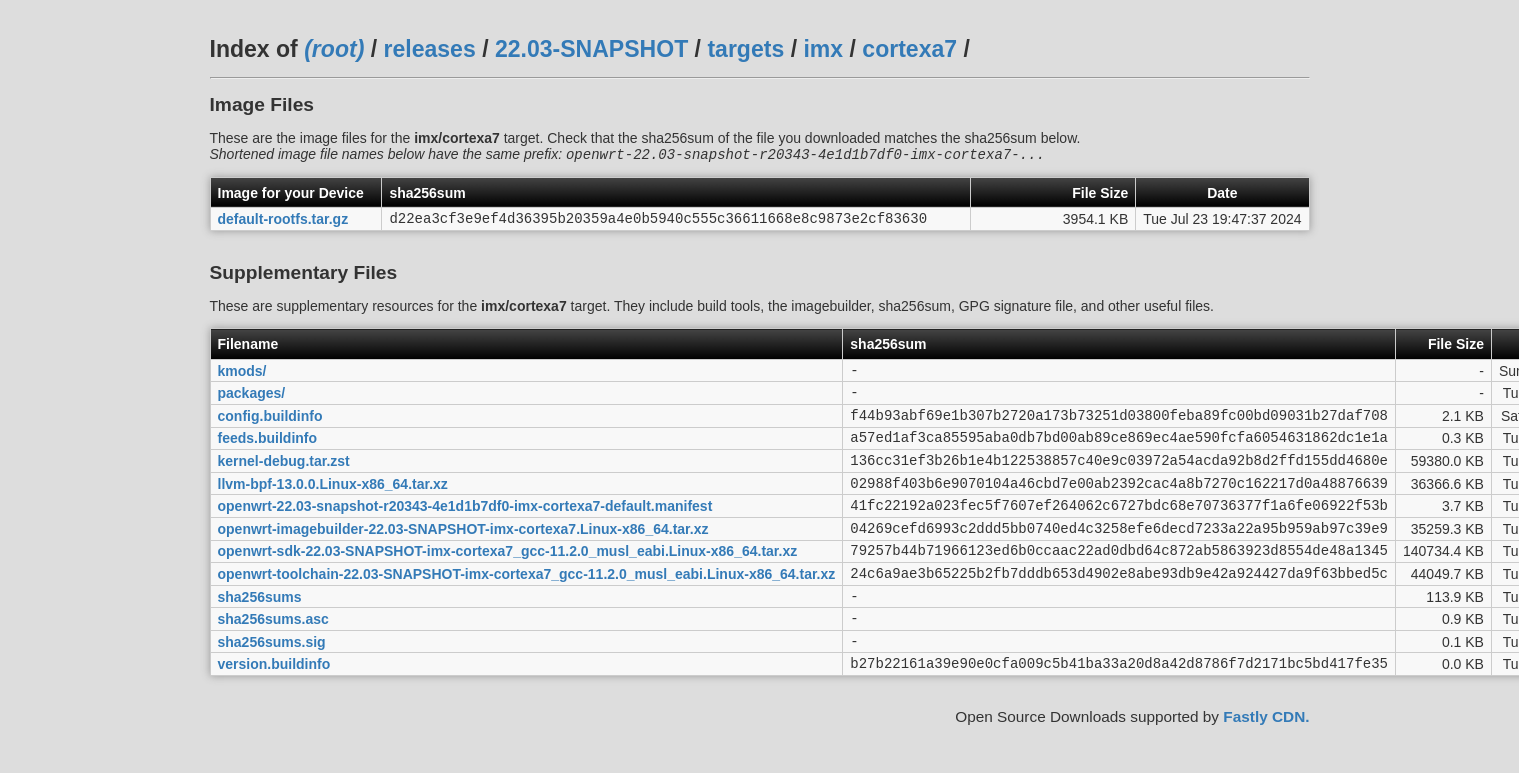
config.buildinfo (270, 428)
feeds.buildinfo (268, 454)
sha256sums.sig (272, 684)
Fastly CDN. (1266, 763)
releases (430, 49)
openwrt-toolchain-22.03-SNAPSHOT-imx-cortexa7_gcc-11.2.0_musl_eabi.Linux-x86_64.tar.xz (527, 607)
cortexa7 (909, 49)
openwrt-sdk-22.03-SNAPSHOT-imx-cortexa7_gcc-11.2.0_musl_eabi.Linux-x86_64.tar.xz (508, 582)
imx (823, 49)
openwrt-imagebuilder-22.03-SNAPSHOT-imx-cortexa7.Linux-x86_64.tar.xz (463, 556)
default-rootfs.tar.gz (283, 223)
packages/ (252, 403)
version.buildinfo (274, 710)
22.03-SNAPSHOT (591, 49)
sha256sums (260, 633)
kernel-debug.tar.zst (284, 479)
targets (745, 49)
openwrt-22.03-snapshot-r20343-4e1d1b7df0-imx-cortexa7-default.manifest (465, 531)
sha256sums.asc (273, 659)
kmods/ (242, 377)
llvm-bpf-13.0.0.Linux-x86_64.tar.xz (333, 505)
